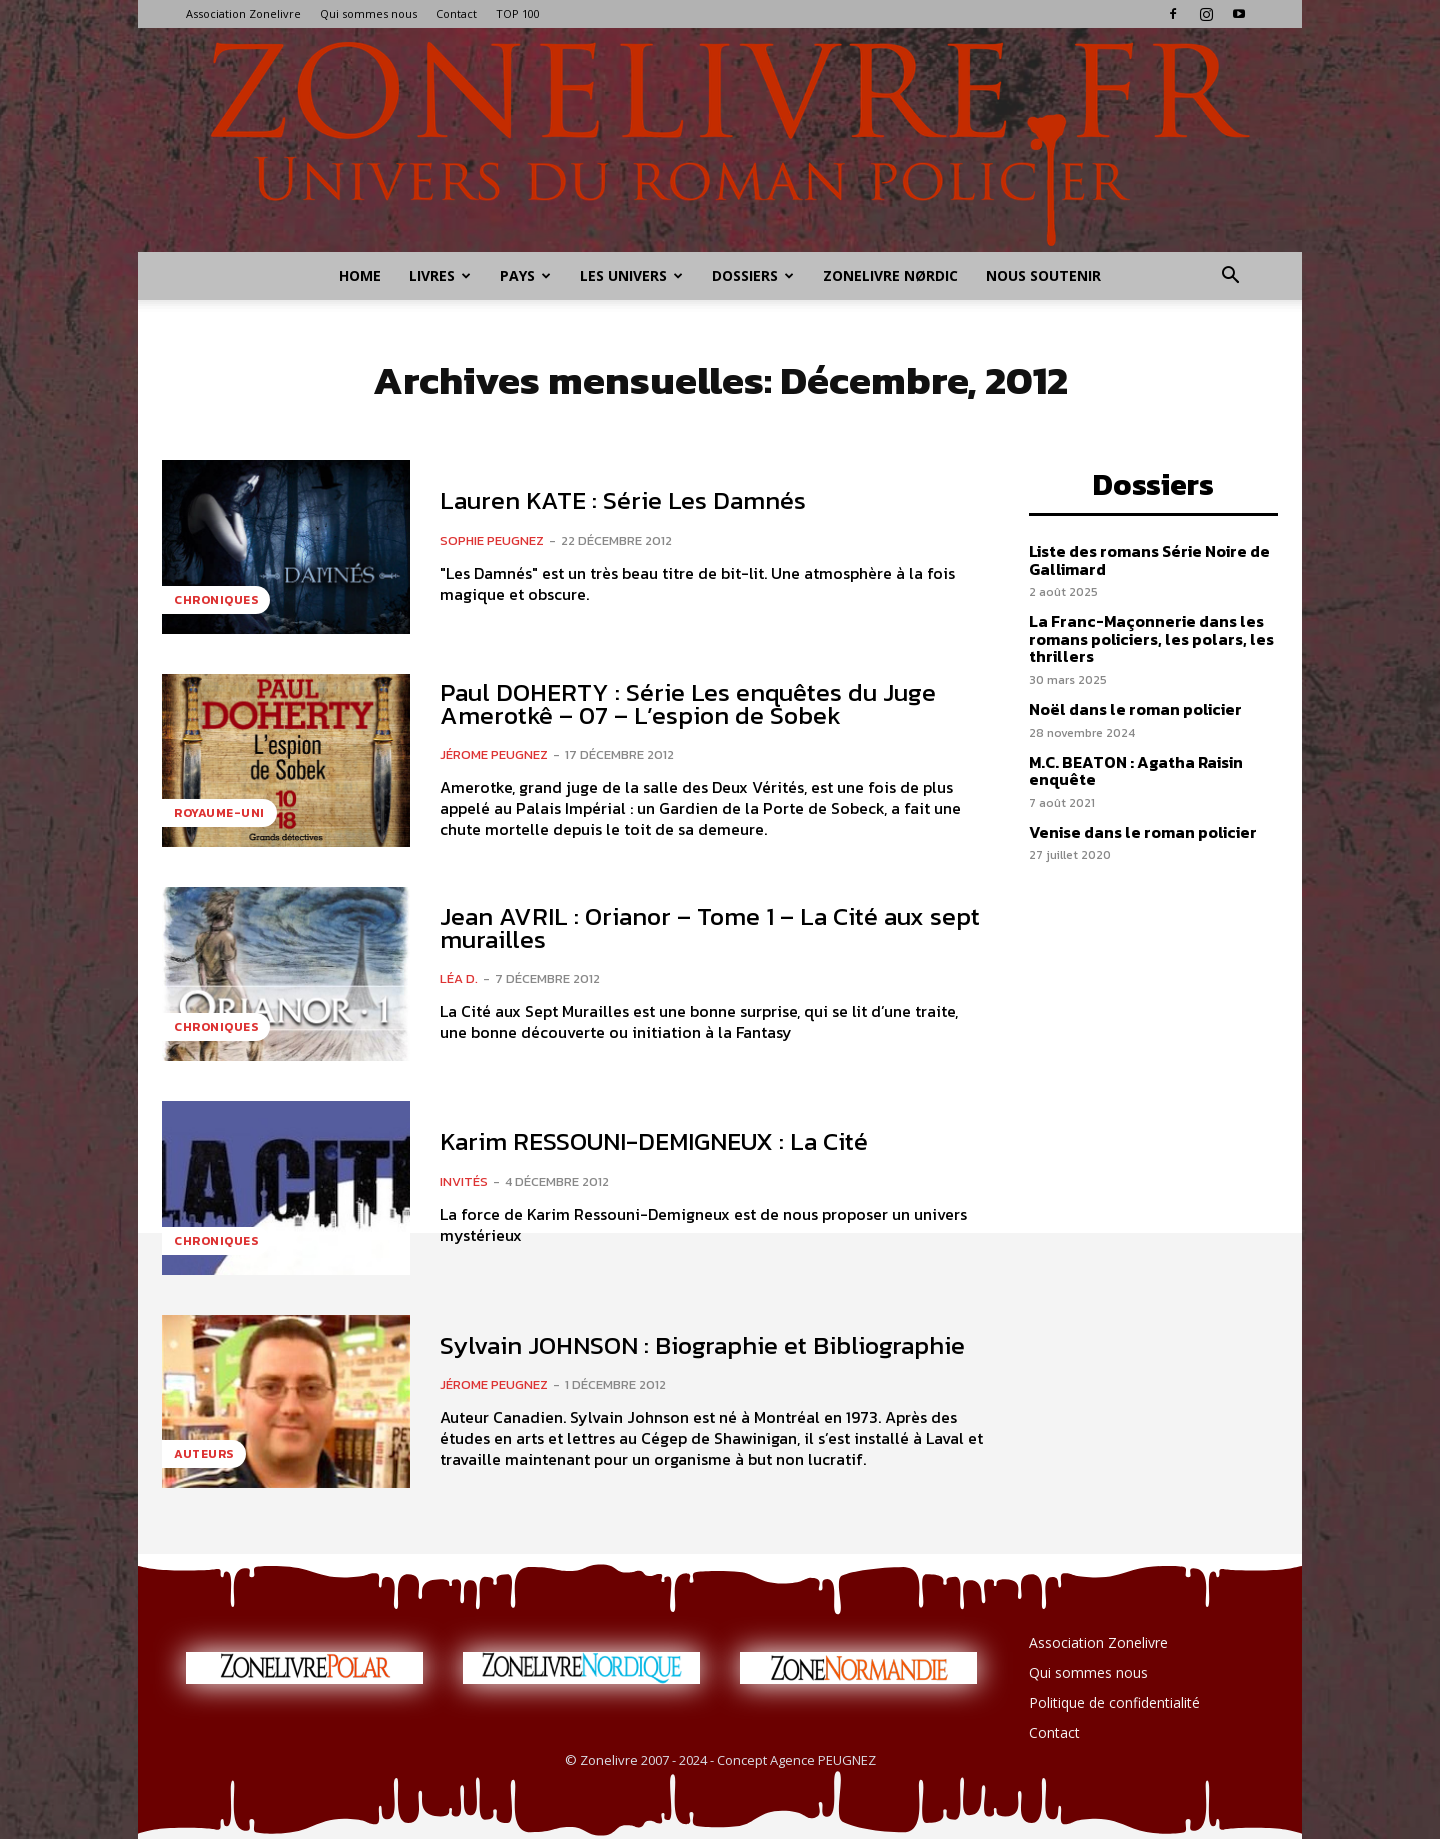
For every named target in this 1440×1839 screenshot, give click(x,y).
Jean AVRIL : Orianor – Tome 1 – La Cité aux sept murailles (710, 927)
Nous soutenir (1043, 275)
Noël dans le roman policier (1135, 709)
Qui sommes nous (368, 13)
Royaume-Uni (219, 813)
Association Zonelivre (243, 13)
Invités (464, 1181)
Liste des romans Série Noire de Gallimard (1149, 560)
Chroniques (216, 600)
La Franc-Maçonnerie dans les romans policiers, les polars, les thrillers (1151, 638)
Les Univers (631, 275)
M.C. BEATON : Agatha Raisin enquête (1136, 771)
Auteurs (204, 1454)
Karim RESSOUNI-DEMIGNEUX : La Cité (654, 1141)
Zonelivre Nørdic (890, 275)
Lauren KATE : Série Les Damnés (623, 500)
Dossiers (753, 275)
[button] (1230, 277)
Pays (525, 275)
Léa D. (459, 978)
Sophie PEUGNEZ (492, 540)
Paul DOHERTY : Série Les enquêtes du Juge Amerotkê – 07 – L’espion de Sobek (688, 703)
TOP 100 (518, 13)
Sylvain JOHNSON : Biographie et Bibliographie (702, 1345)
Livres (440, 275)
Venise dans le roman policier (1143, 832)
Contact (456, 13)
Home (360, 275)
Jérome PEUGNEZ (494, 754)
